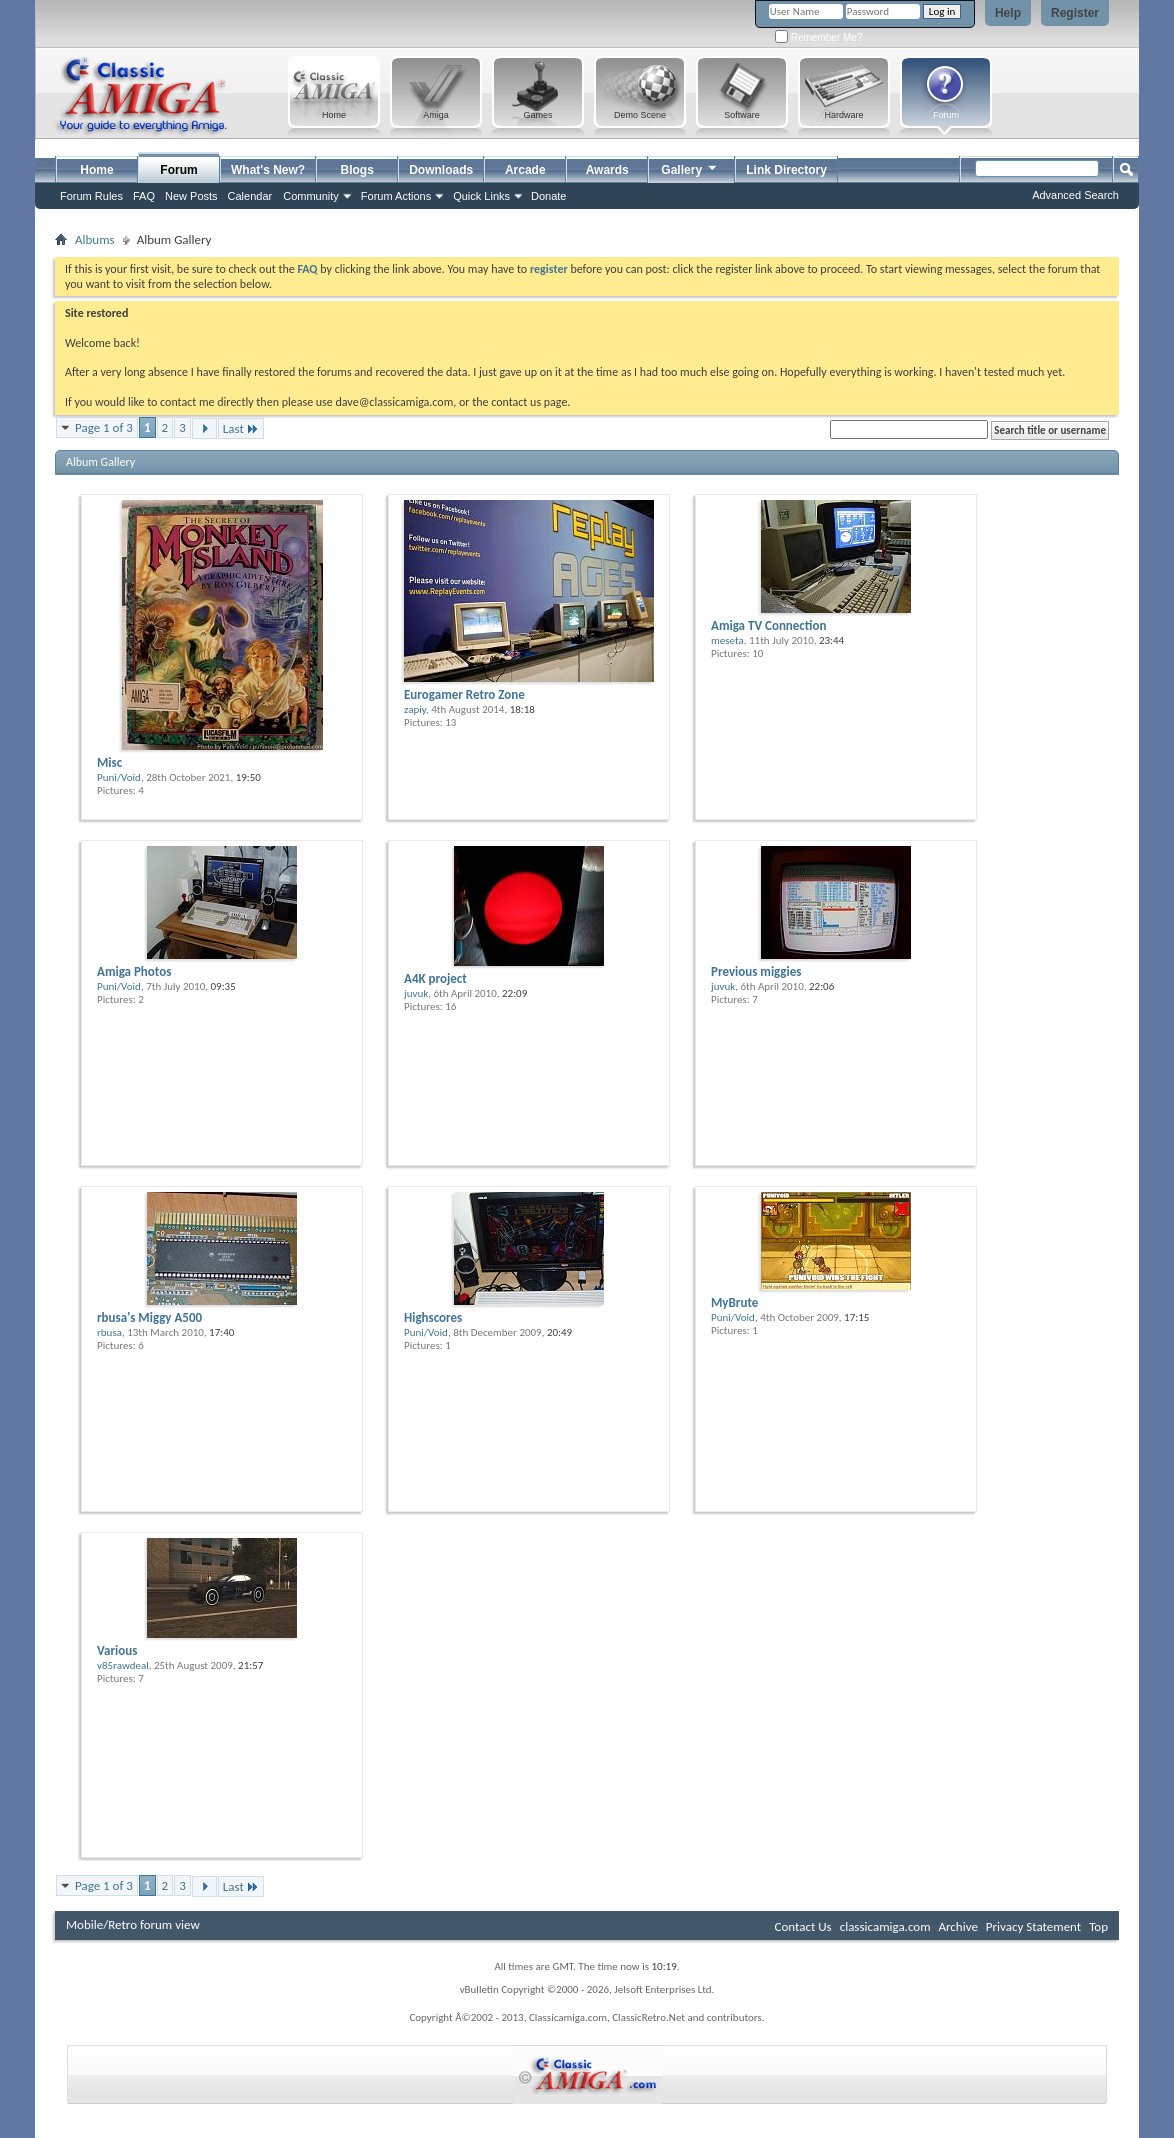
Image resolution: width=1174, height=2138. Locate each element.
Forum (178, 170)
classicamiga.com (885, 1926)
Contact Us (803, 1926)
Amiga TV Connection (768, 625)
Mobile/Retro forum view (133, 1924)
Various (117, 1650)
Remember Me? (818, 37)
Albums (95, 239)
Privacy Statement (1033, 1926)
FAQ (144, 196)
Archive (957, 1926)
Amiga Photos (134, 971)
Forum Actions (396, 196)
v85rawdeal (123, 1665)
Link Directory (786, 170)
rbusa (109, 1332)
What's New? (268, 170)
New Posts (191, 196)
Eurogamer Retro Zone (464, 694)
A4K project (435, 978)
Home (96, 170)
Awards (607, 170)
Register (1075, 13)
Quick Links (481, 196)
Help (1008, 13)
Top (1098, 1926)
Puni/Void (119, 777)
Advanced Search (1075, 195)
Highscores (433, 1317)
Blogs (357, 170)
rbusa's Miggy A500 (149, 1317)
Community (311, 196)
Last (241, 428)
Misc (109, 762)
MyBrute (734, 1302)
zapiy (415, 709)
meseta (727, 640)
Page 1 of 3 (104, 427)
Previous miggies (756, 971)
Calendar (250, 196)
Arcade (525, 170)
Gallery (690, 167)
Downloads (441, 170)
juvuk (416, 993)
